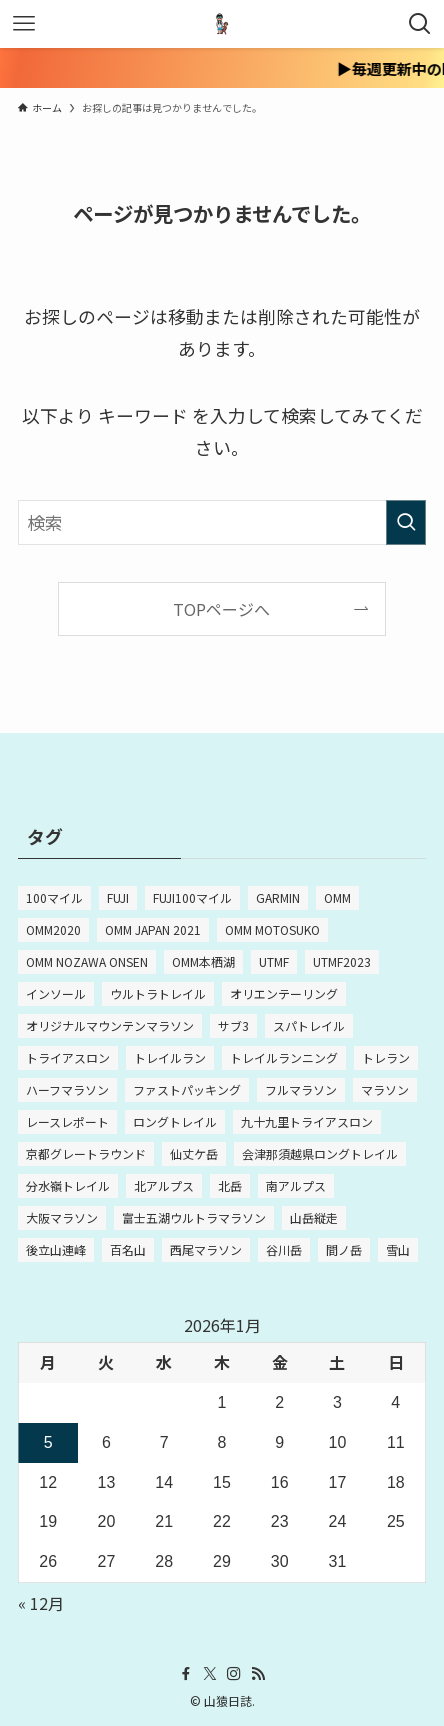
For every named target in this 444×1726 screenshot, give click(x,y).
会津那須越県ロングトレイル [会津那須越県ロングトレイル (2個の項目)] (320, 1153)
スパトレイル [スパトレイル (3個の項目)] (309, 1025)
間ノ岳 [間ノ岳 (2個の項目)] (344, 1249)
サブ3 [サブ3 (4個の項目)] (233, 1025)
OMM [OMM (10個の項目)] (337, 897)
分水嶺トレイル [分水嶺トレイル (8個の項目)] (68, 1185)
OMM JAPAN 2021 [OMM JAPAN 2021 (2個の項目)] (153, 929)
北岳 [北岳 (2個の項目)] (230, 1185)
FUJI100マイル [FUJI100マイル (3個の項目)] (192, 897)
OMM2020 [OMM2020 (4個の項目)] (53, 929)
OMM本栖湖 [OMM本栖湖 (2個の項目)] (203, 961)
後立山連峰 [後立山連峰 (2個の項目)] (56, 1249)
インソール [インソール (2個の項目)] (56, 993)
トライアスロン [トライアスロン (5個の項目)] (68, 1057)
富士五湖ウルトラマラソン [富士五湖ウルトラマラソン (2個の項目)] (194, 1217)
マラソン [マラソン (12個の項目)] (385, 1089)
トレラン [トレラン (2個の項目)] (386, 1057)
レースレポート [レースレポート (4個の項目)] (67, 1121)
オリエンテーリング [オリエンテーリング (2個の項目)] (284, 993)
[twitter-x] (210, 1674)
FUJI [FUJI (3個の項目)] (118, 897)
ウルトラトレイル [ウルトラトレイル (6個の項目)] (158, 993)
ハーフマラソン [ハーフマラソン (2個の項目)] (67, 1089)
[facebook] (186, 1674)
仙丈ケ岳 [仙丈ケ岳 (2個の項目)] (194, 1153)
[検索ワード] (222, 523)
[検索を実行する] (406, 523)
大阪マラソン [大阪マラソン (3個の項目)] (62, 1217)
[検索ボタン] (420, 24)
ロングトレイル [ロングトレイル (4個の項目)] (175, 1121)
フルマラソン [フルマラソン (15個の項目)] (301, 1089)
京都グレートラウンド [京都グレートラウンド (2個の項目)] (86, 1153)
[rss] (258, 1674)
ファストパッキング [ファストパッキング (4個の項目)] (187, 1089)
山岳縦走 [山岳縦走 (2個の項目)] (314, 1217)
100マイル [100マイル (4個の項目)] (54, 897)
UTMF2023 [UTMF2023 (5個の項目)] (342, 961)
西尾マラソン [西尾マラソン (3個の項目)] (206, 1249)
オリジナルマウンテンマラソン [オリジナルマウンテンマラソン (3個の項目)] (110, 1025)
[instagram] (234, 1674)
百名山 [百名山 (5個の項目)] (128, 1249)
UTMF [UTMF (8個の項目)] (274, 961)
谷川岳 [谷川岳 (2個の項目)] (284, 1249)
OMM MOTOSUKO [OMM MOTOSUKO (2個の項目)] (272, 929)
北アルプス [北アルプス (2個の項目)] (164, 1185)
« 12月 (41, 1603)
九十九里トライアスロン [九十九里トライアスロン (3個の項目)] (307, 1121)
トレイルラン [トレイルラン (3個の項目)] (170, 1057)
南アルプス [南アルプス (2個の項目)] (296, 1185)
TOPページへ (221, 609)
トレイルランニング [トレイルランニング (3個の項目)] (284, 1057)
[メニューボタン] (24, 24)
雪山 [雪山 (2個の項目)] (398, 1249)
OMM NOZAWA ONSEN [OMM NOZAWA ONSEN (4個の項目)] (87, 961)
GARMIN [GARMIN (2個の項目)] (278, 897)
